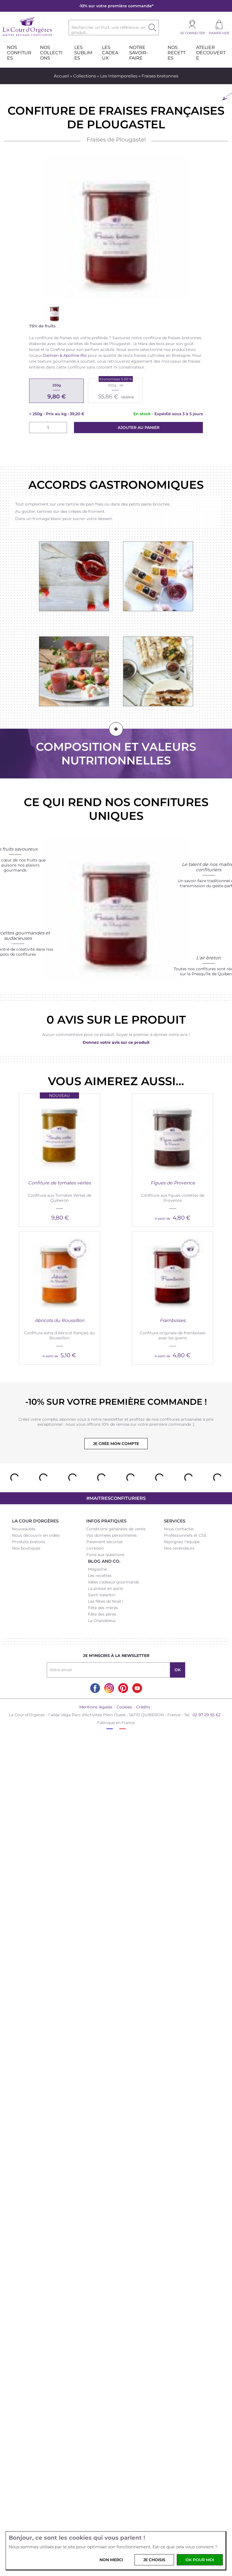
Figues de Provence (172, 1183)
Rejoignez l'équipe (181, 1541)
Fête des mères (103, 1607)
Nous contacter (179, 1528)
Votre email (61, 1669)
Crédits (143, 1707)
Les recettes (100, 1575)
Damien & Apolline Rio (65, 355)
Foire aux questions (105, 1554)
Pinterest (123, 1688)
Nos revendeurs (179, 1548)
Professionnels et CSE (185, 1535)
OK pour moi (199, 2559)
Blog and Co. (104, 1561)
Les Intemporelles (118, 76)
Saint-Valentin (101, 1594)
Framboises (172, 1320)
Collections (84, 76)
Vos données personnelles (111, 1535)
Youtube (137, 1688)
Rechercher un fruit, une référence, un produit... (108, 30)
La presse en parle (105, 1588)
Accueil (61, 76)
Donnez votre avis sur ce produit (116, 1042)
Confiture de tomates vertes (59, 1183)
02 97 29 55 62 (206, 1714)
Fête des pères (102, 1614)
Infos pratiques (106, 1521)
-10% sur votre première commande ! (116, 1402)
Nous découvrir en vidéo (36, 1535)
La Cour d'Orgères (35, 1521)
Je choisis (154, 2559)
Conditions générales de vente (115, 1528)
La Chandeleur (102, 1620)
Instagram (109, 1688)
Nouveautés (23, 1528)
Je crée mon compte (116, 1443)
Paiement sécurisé (104, 1541)
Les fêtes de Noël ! (105, 1601)
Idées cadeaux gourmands (113, 1582)
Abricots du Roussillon (59, 1320)
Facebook (95, 1688)
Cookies (124, 1707)
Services (174, 1521)
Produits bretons (28, 1541)
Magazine (97, 1569)
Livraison (95, 1548)
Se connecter (192, 33)
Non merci (111, 2559)
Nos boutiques (26, 1548)
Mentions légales (95, 1707)
